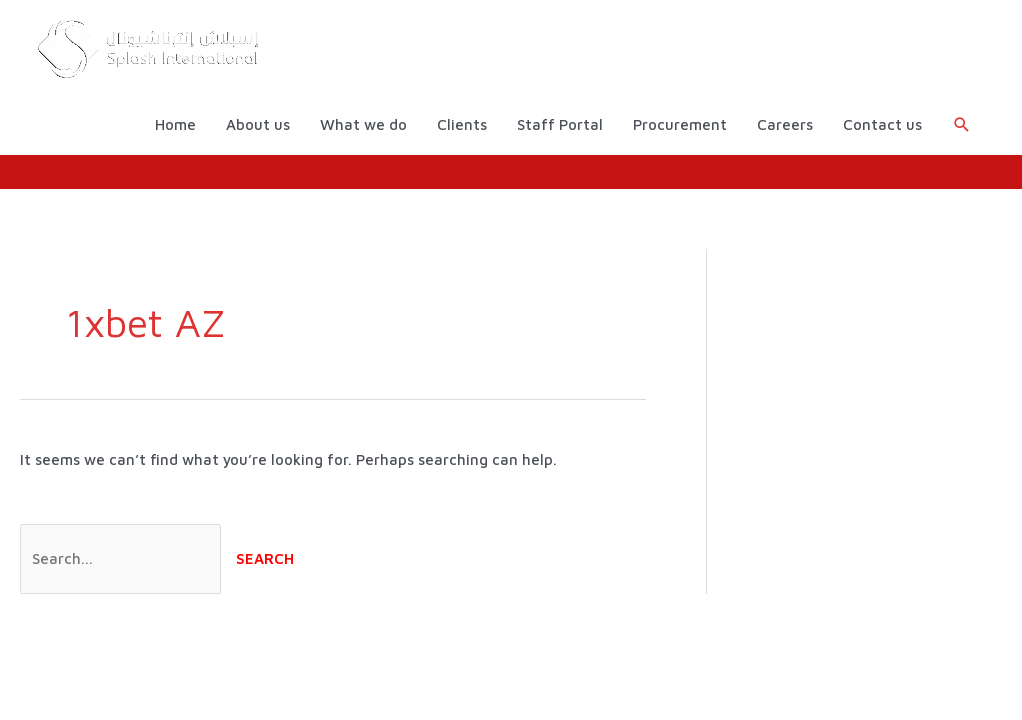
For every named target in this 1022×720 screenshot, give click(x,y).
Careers (785, 124)
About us (258, 124)
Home (175, 124)
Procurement (680, 124)
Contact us (882, 124)
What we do (363, 124)
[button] (962, 125)
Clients (462, 124)
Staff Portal (560, 124)
